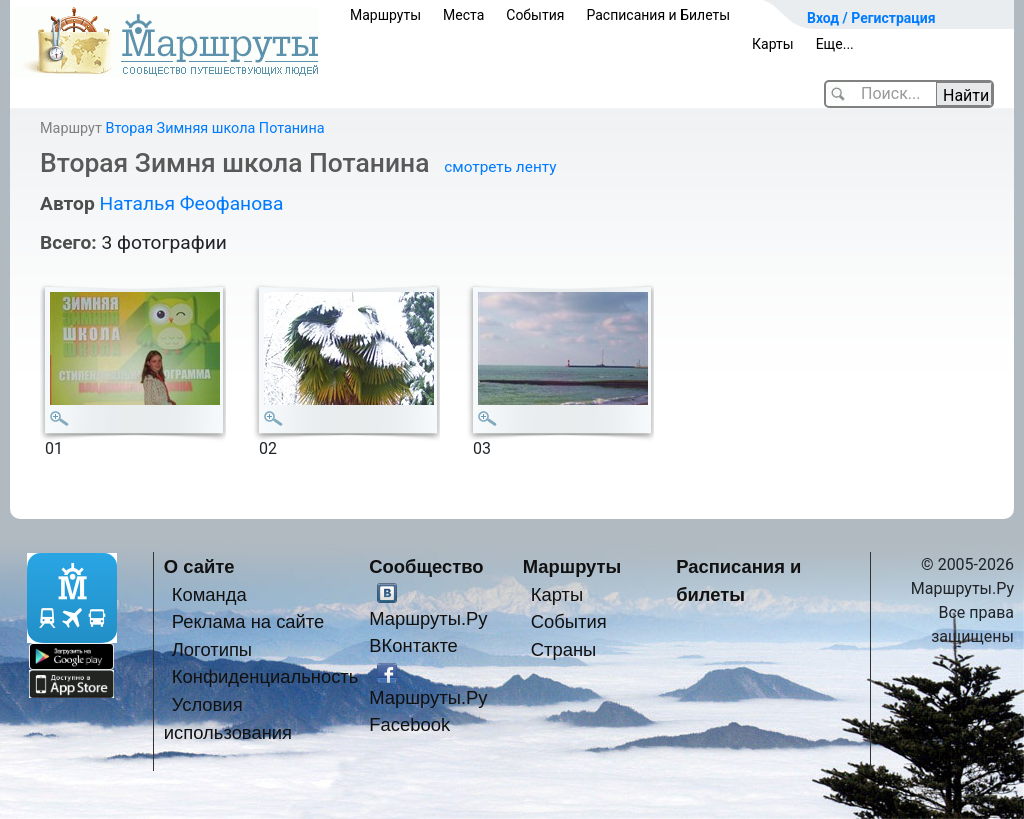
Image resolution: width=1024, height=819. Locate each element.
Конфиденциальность (265, 676)
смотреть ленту (500, 167)
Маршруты (385, 15)
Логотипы (212, 649)
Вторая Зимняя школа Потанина (214, 128)
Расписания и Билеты (658, 15)
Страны (564, 649)
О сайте (199, 566)
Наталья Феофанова (191, 203)
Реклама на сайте (248, 621)
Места (463, 15)
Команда (209, 594)
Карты (773, 44)
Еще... (835, 44)
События (535, 15)
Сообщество (426, 566)
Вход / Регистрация (871, 18)
